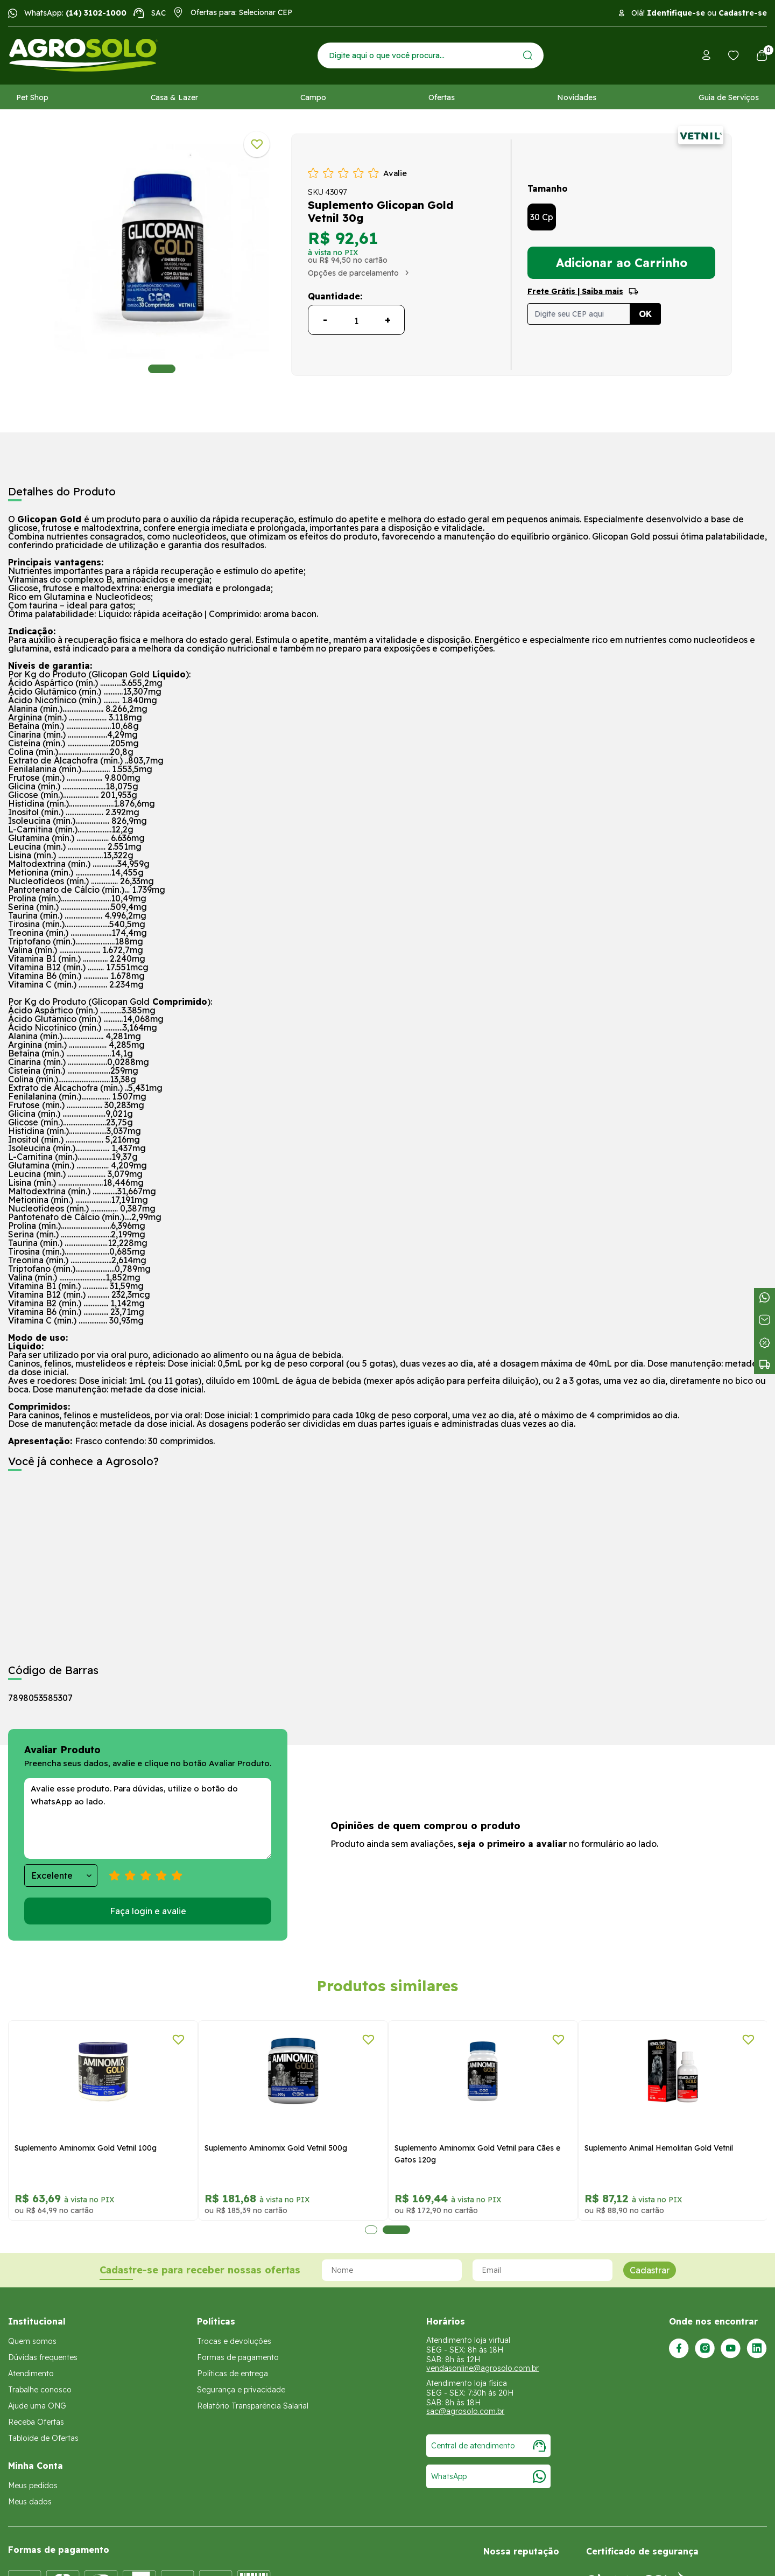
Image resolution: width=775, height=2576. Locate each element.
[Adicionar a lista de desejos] (257, 144)
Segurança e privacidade (241, 2390)
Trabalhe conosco (40, 2390)
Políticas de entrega (232, 2373)
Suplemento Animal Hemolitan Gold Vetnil (658, 2148)
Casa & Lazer (174, 97)
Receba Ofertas (36, 2422)
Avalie (395, 173)
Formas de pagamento (238, 2357)
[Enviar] (527, 55)
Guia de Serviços (729, 97)
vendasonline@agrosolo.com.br (482, 2368)
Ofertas (441, 97)
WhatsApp (488, 2476)
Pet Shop (32, 97)
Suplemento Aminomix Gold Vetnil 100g (86, 2148)
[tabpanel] (161, 252)
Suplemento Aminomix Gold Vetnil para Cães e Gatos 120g (477, 2154)
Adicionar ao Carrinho (621, 262)
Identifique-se (676, 13)
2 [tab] (396, 2229)
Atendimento (31, 2373)
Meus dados (30, 2502)
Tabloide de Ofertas (43, 2438)
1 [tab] (161, 369)
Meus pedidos (33, 2485)
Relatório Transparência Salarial (252, 2406)
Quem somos (32, 2341)
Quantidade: (335, 296)
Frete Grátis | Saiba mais (575, 291)
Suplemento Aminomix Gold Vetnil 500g (276, 2148)
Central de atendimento (488, 2446)
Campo (313, 97)
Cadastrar (650, 2270)
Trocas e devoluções (234, 2341)
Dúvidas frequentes (43, 2357)
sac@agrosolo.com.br (465, 2411)
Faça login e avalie (148, 1911)
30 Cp (541, 217)
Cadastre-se (742, 13)
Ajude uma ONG (37, 2406)
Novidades (576, 97)
